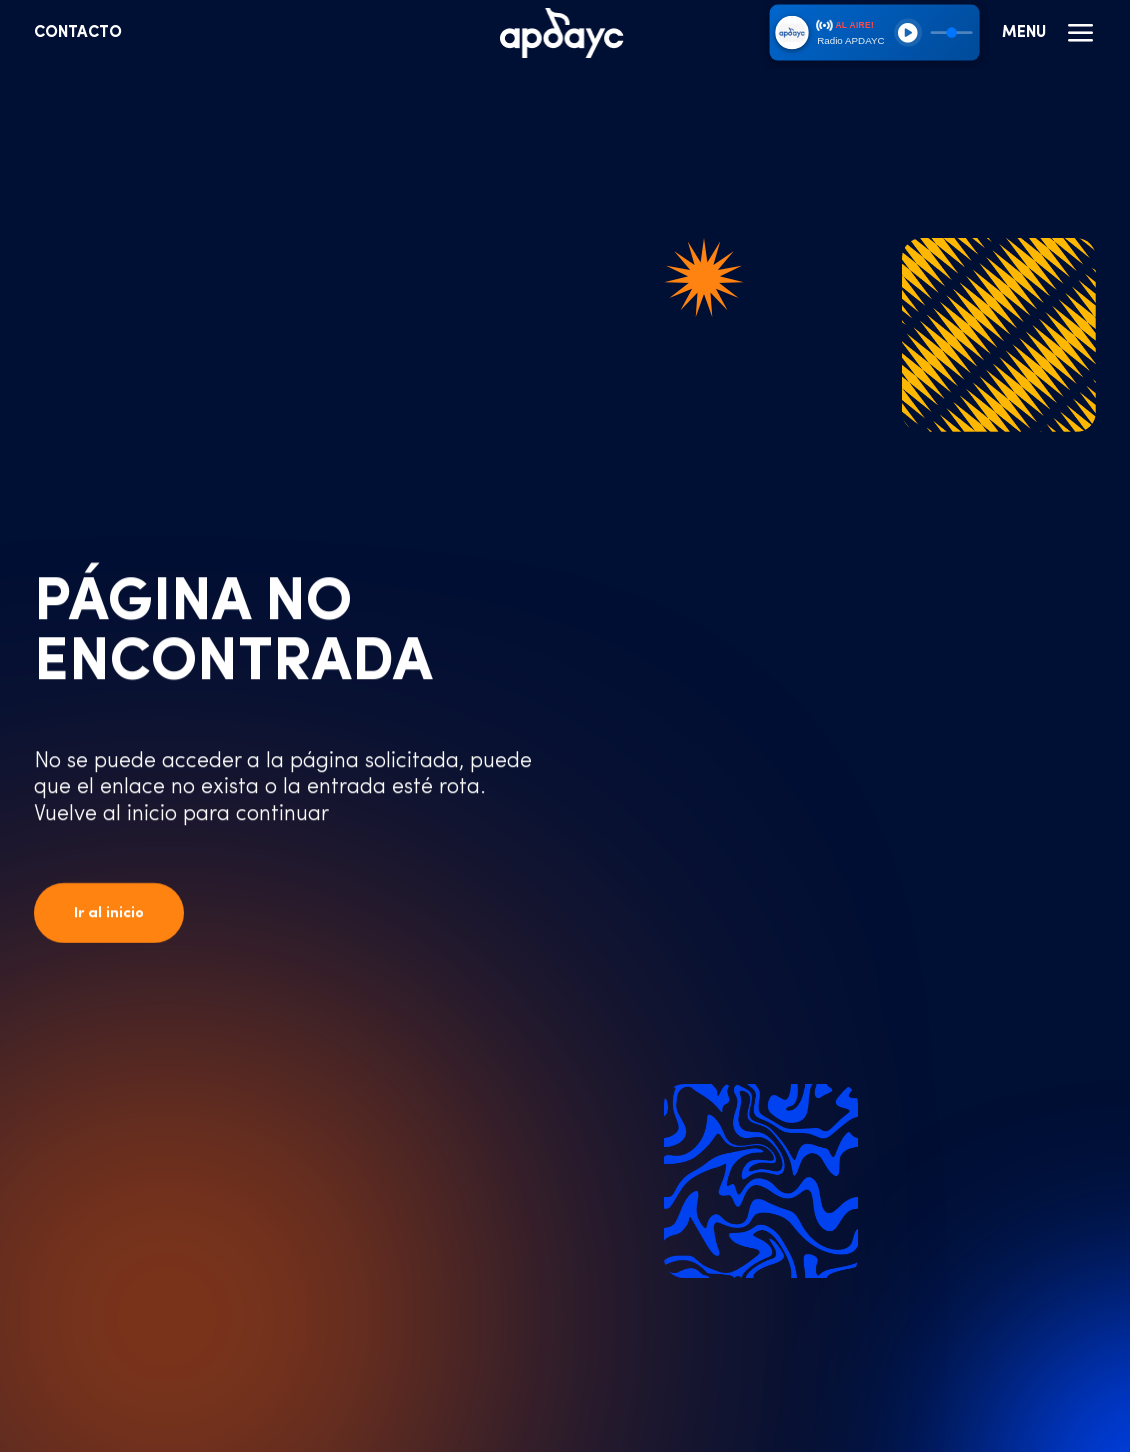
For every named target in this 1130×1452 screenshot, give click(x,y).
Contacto (78, 33)
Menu (1049, 33)
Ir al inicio (109, 913)
